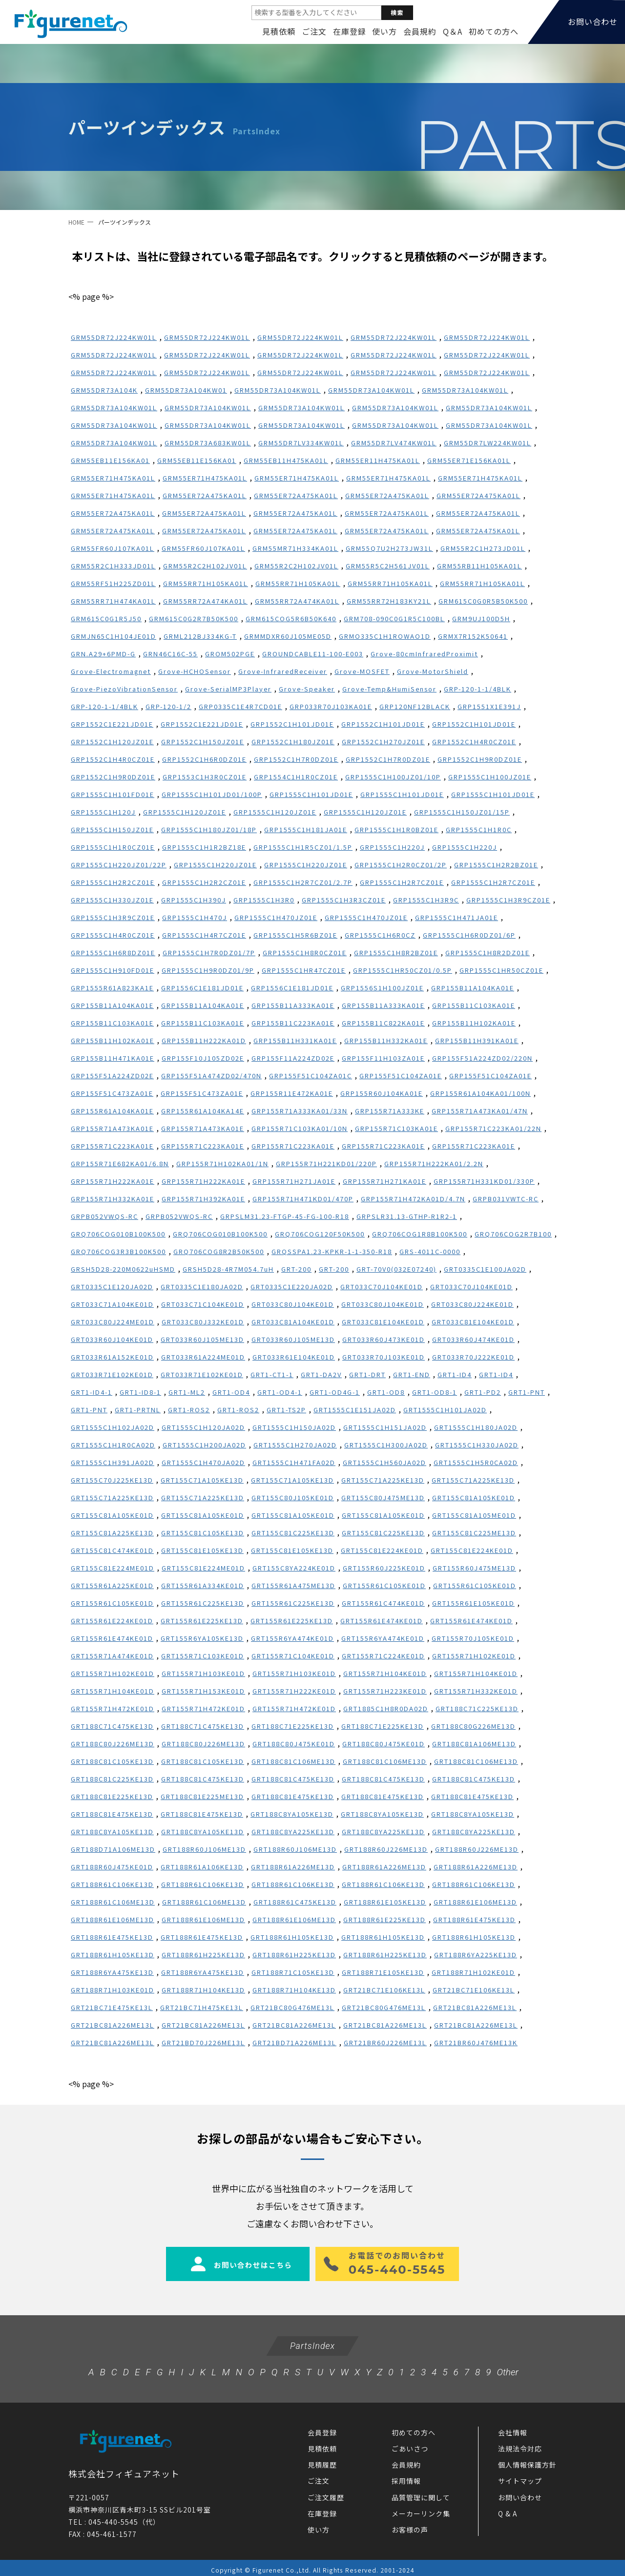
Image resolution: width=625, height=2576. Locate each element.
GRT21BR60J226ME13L (385, 2042)
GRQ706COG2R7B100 (513, 1233)
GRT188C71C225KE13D (477, 1708)
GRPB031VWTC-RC (506, 1198)
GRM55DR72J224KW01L (114, 337)
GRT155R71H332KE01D (476, 1691)
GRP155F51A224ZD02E (112, 1075)
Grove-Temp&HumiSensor (389, 688)
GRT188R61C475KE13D (294, 1901)
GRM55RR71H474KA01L (113, 601)
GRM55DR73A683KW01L (208, 442)
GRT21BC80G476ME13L (292, 2007)
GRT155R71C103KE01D (202, 1655)
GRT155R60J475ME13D (474, 1567)
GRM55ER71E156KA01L (469, 460)
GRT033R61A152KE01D (112, 1356)
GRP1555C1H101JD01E (311, 794)
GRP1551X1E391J (489, 706)
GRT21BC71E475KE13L (112, 2007)
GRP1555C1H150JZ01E (112, 829)
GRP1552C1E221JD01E (112, 724)
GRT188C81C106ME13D (293, 1761)
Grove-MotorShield (432, 671)
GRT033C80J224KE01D (472, 1304)
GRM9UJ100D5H (481, 618)
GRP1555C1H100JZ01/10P (393, 776)
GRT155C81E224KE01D (382, 1550)
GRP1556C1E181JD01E (202, 987)
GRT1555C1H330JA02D (477, 1444)
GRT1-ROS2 (189, 1409)
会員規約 (420, 31)
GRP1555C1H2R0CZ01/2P (400, 864)
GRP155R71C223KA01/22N (493, 1128)
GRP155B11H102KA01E (474, 1022)
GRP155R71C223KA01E (112, 1146)
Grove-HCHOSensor (194, 671)
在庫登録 (349, 31)
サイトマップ (520, 2476)
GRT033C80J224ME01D (112, 1321)
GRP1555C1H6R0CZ (380, 935)
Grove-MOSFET (362, 671)
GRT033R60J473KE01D (383, 1339)
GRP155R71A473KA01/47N (480, 1110)
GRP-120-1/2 (168, 706)
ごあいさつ (410, 2444)
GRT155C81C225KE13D (292, 1532)
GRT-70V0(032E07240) (396, 1269)
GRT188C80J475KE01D (293, 1743)
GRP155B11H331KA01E (295, 1040)
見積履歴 (322, 2460)
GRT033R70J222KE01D (473, 1356)
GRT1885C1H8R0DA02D (385, 1708)
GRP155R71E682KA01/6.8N (120, 1163)
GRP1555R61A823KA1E (112, 987)
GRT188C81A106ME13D (474, 1743)
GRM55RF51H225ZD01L (113, 583)
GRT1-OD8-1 (434, 1392)
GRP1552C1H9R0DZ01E (480, 759)
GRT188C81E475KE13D (292, 1796)
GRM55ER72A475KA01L (205, 495)
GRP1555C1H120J (103, 812)
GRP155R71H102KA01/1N (222, 1163)
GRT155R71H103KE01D (203, 1673)
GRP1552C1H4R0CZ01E (474, 741)
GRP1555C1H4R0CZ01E (113, 935)
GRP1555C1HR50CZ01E (501, 970)
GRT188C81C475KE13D (202, 1778)
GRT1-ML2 (186, 1392)
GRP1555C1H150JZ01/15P (462, 812)
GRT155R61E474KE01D (381, 1620)
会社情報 (512, 2428)
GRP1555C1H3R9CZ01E (508, 899)
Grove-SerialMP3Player (228, 688)
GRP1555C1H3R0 (263, 899)
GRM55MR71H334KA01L (295, 548)
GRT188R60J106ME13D (204, 1849)
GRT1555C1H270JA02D (295, 1444)
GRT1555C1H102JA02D (112, 1427)
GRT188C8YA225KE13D (292, 1831)
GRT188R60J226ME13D (386, 1849)
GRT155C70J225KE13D (112, 1480)
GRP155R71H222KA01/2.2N (433, 1163)
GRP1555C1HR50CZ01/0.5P (402, 970)
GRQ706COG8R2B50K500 (218, 1251)
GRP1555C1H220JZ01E (215, 864)
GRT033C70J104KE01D (381, 1286)
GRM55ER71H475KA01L (113, 477)
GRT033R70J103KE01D (383, 1356)
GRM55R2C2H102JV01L (205, 565)
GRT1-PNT (526, 1392)
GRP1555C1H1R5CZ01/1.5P (303, 847)
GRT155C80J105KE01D (292, 1497)
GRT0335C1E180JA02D (202, 1286)
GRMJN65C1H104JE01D (113, 636)
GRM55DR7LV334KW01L (301, 442)
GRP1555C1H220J (392, 847)
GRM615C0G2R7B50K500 (193, 618)
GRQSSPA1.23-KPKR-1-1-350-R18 (331, 1251)
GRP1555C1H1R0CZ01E (113, 847)
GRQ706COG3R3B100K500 (118, 1251)
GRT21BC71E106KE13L (384, 1989)
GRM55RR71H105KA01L (205, 583)
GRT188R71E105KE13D (383, 1972)
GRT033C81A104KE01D (292, 1321)
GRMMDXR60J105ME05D (288, 636)
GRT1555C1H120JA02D (203, 1427)
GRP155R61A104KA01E (112, 1110)
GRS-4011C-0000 (429, 1251)
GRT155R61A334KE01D (202, 1585)
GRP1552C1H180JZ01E (292, 741)
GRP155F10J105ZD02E (203, 1058)
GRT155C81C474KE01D (112, 1550)
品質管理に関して (421, 2493)
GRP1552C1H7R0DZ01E (296, 759)
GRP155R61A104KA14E (202, 1110)
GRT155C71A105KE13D (202, 1480)
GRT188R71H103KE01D (112, 1989)
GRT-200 (296, 1269)
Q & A (507, 2509)
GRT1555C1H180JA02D (476, 1427)
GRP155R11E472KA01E (291, 1093)
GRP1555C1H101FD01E (112, 794)
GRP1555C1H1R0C (479, 829)
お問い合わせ (520, 2493)
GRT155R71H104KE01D (385, 1673)
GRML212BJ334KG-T (200, 636)
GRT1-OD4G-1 (335, 1392)
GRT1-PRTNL (138, 1409)
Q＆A (452, 31)
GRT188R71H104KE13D (203, 1989)
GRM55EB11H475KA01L (286, 460)
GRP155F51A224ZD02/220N (482, 1058)
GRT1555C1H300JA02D (386, 1444)
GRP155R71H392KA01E (203, 1198)
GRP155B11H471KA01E (112, 1058)
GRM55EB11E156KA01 (110, 460)
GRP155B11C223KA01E (292, 1022)
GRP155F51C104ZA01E (400, 1075)
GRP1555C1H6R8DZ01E (113, 952)
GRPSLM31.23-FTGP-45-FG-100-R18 (284, 1216)
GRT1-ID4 (455, 1374)
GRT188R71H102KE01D (473, 1972)
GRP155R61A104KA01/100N (480, 1093)
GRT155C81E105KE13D (202, 1550)
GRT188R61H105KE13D (292, 1937)
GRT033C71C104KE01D (202, 1304)
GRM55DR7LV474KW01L (394, 442)
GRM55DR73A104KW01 (186, 390)
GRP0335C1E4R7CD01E (240, 706)
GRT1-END (411, 1374)
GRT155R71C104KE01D (292, 1655)
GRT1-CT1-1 (271, 1374)
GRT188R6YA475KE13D (112, 1972)
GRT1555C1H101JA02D (445, 1409)
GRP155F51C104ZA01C (310, 1075)
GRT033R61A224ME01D (203, 1356)
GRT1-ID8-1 (140, 1392)
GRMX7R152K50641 (473, 636)
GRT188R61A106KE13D (202, 1866)
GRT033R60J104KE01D (112, 1339)
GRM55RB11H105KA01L (479, 565)
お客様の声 (410, 2525)
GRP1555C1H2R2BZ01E (496, 864)
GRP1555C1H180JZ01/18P (209, 829)
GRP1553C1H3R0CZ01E (205, 776)
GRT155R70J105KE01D (473, 1638)
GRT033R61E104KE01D (293, 1356)
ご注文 (314, 31)
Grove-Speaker (307, 688)
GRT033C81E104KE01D (383, 1321)
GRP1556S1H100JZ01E (382, 987)
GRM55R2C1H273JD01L (482, 548)
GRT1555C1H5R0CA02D (476, 1462)
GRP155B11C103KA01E (473, 1005)
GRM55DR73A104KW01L (277, 390)
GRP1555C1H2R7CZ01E (402, 882)
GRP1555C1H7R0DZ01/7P (209, 952)
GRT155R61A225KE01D (112, 1585)
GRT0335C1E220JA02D (291, 1286)
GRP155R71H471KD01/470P (303, 1198)
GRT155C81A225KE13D (112, 1532)
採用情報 (406, 2476)
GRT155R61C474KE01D (383, 1603)
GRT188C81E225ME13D (202, 1796)
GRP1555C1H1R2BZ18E (204, 847)
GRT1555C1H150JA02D (294, 1427)
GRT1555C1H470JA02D (203, 1462)
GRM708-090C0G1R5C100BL (394, 618)
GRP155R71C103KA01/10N (299, 1128)
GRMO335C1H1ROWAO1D (385, 636)
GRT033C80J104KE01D (292, 1304)
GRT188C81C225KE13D (112, 1778)
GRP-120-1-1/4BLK (477, 688)
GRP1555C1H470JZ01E (275, 917)
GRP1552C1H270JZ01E (383, 741)
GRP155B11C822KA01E (383, 1022)
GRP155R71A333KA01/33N (299, 1110)
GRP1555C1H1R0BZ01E (396, 829)
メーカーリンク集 (421, 2509)
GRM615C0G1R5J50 (106, 618)
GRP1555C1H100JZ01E (489, 776)
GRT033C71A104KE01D (112, 1304)
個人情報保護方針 (527, 2460)
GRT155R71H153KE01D (203, 1691)
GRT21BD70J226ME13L (203, 2042)
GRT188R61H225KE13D (203, 1954)
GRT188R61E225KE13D (384, 1919)
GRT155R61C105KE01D (384, 1585)
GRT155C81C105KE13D (202, 1532)
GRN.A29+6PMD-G (103, 653)
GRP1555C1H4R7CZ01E (204, 935)
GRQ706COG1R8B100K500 (419, 1233)
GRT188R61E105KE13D (385, 1901)
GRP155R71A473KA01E (112, 1128)
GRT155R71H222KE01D (294, 1691)
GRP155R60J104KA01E (381, 1093)
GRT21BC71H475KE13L (201, 2007)
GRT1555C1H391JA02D (112, 1462)
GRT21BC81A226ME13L (475, 2007)
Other (507, 2367)
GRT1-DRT (367, 1374)
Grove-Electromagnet (111, 671)
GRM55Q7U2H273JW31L (389, 548)
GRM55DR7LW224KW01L (487, 442)
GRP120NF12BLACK (414, 706)
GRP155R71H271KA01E (384, 1181)
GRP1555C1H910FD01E (112, 970)
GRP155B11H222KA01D (204, 1040)
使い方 (384, 31)
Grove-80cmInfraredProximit (424, 653)
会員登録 (322, 2428)
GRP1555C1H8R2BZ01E (396, 952)
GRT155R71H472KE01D (112, 1708)
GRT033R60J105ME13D (202, 1339)
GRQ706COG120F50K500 (320, 1233)
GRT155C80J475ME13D (383, 1497)
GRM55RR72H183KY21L (389, 601)
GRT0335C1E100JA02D (485, 1269)
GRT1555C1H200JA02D (204, 1444)
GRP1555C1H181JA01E (305, 829)
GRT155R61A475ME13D (293, 1585)
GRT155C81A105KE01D (473, 1497)
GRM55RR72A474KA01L (205, 601)
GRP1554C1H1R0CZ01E (296, 776)
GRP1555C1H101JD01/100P (212, 794)
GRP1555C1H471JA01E (456, 917)
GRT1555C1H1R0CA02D (113, 1444)
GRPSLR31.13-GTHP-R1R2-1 (406, 1216)
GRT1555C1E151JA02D (354, 1409)
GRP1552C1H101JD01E (292, 724)
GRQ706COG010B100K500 (118, 1233)
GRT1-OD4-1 (279, 1392)
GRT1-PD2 (482, 1392)
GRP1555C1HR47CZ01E (304, 970)
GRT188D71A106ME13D (113, 1849)
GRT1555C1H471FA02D (293, 1462)
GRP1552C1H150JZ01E (202, 741)
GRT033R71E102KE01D (112, 1374)
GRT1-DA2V (321, 1374)
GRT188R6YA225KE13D (475, 1954)
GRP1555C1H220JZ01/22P (119, 864)
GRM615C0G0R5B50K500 (483, 601)
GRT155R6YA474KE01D (292, 1638)
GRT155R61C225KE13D (202, 1603)
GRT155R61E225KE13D (202, 1620)
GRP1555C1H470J (194, 917)
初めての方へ (494, 31)
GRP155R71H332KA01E (112, 1198)
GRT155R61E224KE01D (112, 1620)
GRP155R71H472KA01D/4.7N (413, 1198)
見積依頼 (278, 31)
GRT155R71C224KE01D (383, 1655)
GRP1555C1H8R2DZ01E (487, 952)
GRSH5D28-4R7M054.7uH (228, 1269)
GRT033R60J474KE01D (473, 1339)
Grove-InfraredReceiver (282, 671)
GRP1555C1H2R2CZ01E (113, 882)
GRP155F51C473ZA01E (112, 1093)
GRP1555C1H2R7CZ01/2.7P (303, 882)
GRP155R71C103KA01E (396, 1128)
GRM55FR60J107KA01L (112, 548)
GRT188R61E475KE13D (474, 1919)
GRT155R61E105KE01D (473, 1603)
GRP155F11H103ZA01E (383, 1058)
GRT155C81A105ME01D (474, 1515)
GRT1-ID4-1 (91, 1392)
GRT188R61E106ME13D (475, 1901)
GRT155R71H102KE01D (474, 1655)
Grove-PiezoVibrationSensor (124, 688)
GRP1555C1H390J (193, 899)
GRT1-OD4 (231, 1392)
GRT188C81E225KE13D (112, 1796)
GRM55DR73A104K (104, 390)
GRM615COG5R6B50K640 (291, 618)
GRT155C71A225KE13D (382, 1480)
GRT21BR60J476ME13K (476, 2042)
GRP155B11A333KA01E (292, 1005)
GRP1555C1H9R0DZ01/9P (208, 970)
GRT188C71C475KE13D (112, 1726)
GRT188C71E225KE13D (292, 1726)
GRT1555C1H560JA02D (384, 1462)
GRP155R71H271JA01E (293, 1181)
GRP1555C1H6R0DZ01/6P (469, 935)
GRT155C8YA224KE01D (293, 1567)
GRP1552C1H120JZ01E (112, 741)
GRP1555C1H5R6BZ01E (295, 935)
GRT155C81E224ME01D (112, 1567)
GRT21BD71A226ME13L (294, 2042)
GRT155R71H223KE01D (385, 1691)
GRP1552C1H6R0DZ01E (204, 759)
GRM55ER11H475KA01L (377, 460)
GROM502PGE (230, 653)
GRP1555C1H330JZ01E (112, 899)
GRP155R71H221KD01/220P (326, 1163)
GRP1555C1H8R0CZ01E (305, 952)
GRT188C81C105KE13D (112, 1761)
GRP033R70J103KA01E (331, 706)
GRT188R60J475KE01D (112, 1866)
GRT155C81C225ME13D (474, 1532)
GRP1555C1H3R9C (426, 899)
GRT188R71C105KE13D (292, 1972)
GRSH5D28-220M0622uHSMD (123, 1269)
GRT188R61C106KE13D (112, 1884)
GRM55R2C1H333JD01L (113, 565)
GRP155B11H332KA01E (386, 1040)
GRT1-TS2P (286, 1409)
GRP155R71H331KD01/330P (484, 1181)
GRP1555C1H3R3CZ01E (344, 899)
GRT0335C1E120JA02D (112, 1286)
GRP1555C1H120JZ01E (184, 812)
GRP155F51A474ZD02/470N (211, 1075)
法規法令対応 (520, 2444)
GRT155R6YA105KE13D (202, 1638)
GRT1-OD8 (386, 1392)
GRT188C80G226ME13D (473, 1726)
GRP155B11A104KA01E (472, 987)
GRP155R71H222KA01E (112, 1181)
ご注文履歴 (326, 2493)
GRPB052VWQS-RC (104, 1216)
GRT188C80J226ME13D (112, 1743)
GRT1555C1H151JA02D (385, 1427)
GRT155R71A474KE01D (112, 1655)
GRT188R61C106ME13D (113, 1901)
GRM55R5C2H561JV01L (388, 565)
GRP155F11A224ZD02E (292, 1058)
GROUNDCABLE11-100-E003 (312, 653)
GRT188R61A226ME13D (293, 1866)
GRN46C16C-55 (170, 653)
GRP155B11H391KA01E (477, 1040)
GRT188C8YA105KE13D (291, 1814)
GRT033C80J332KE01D (203, 1321)
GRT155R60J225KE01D (384, 1567)
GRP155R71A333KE (389, 1110)
